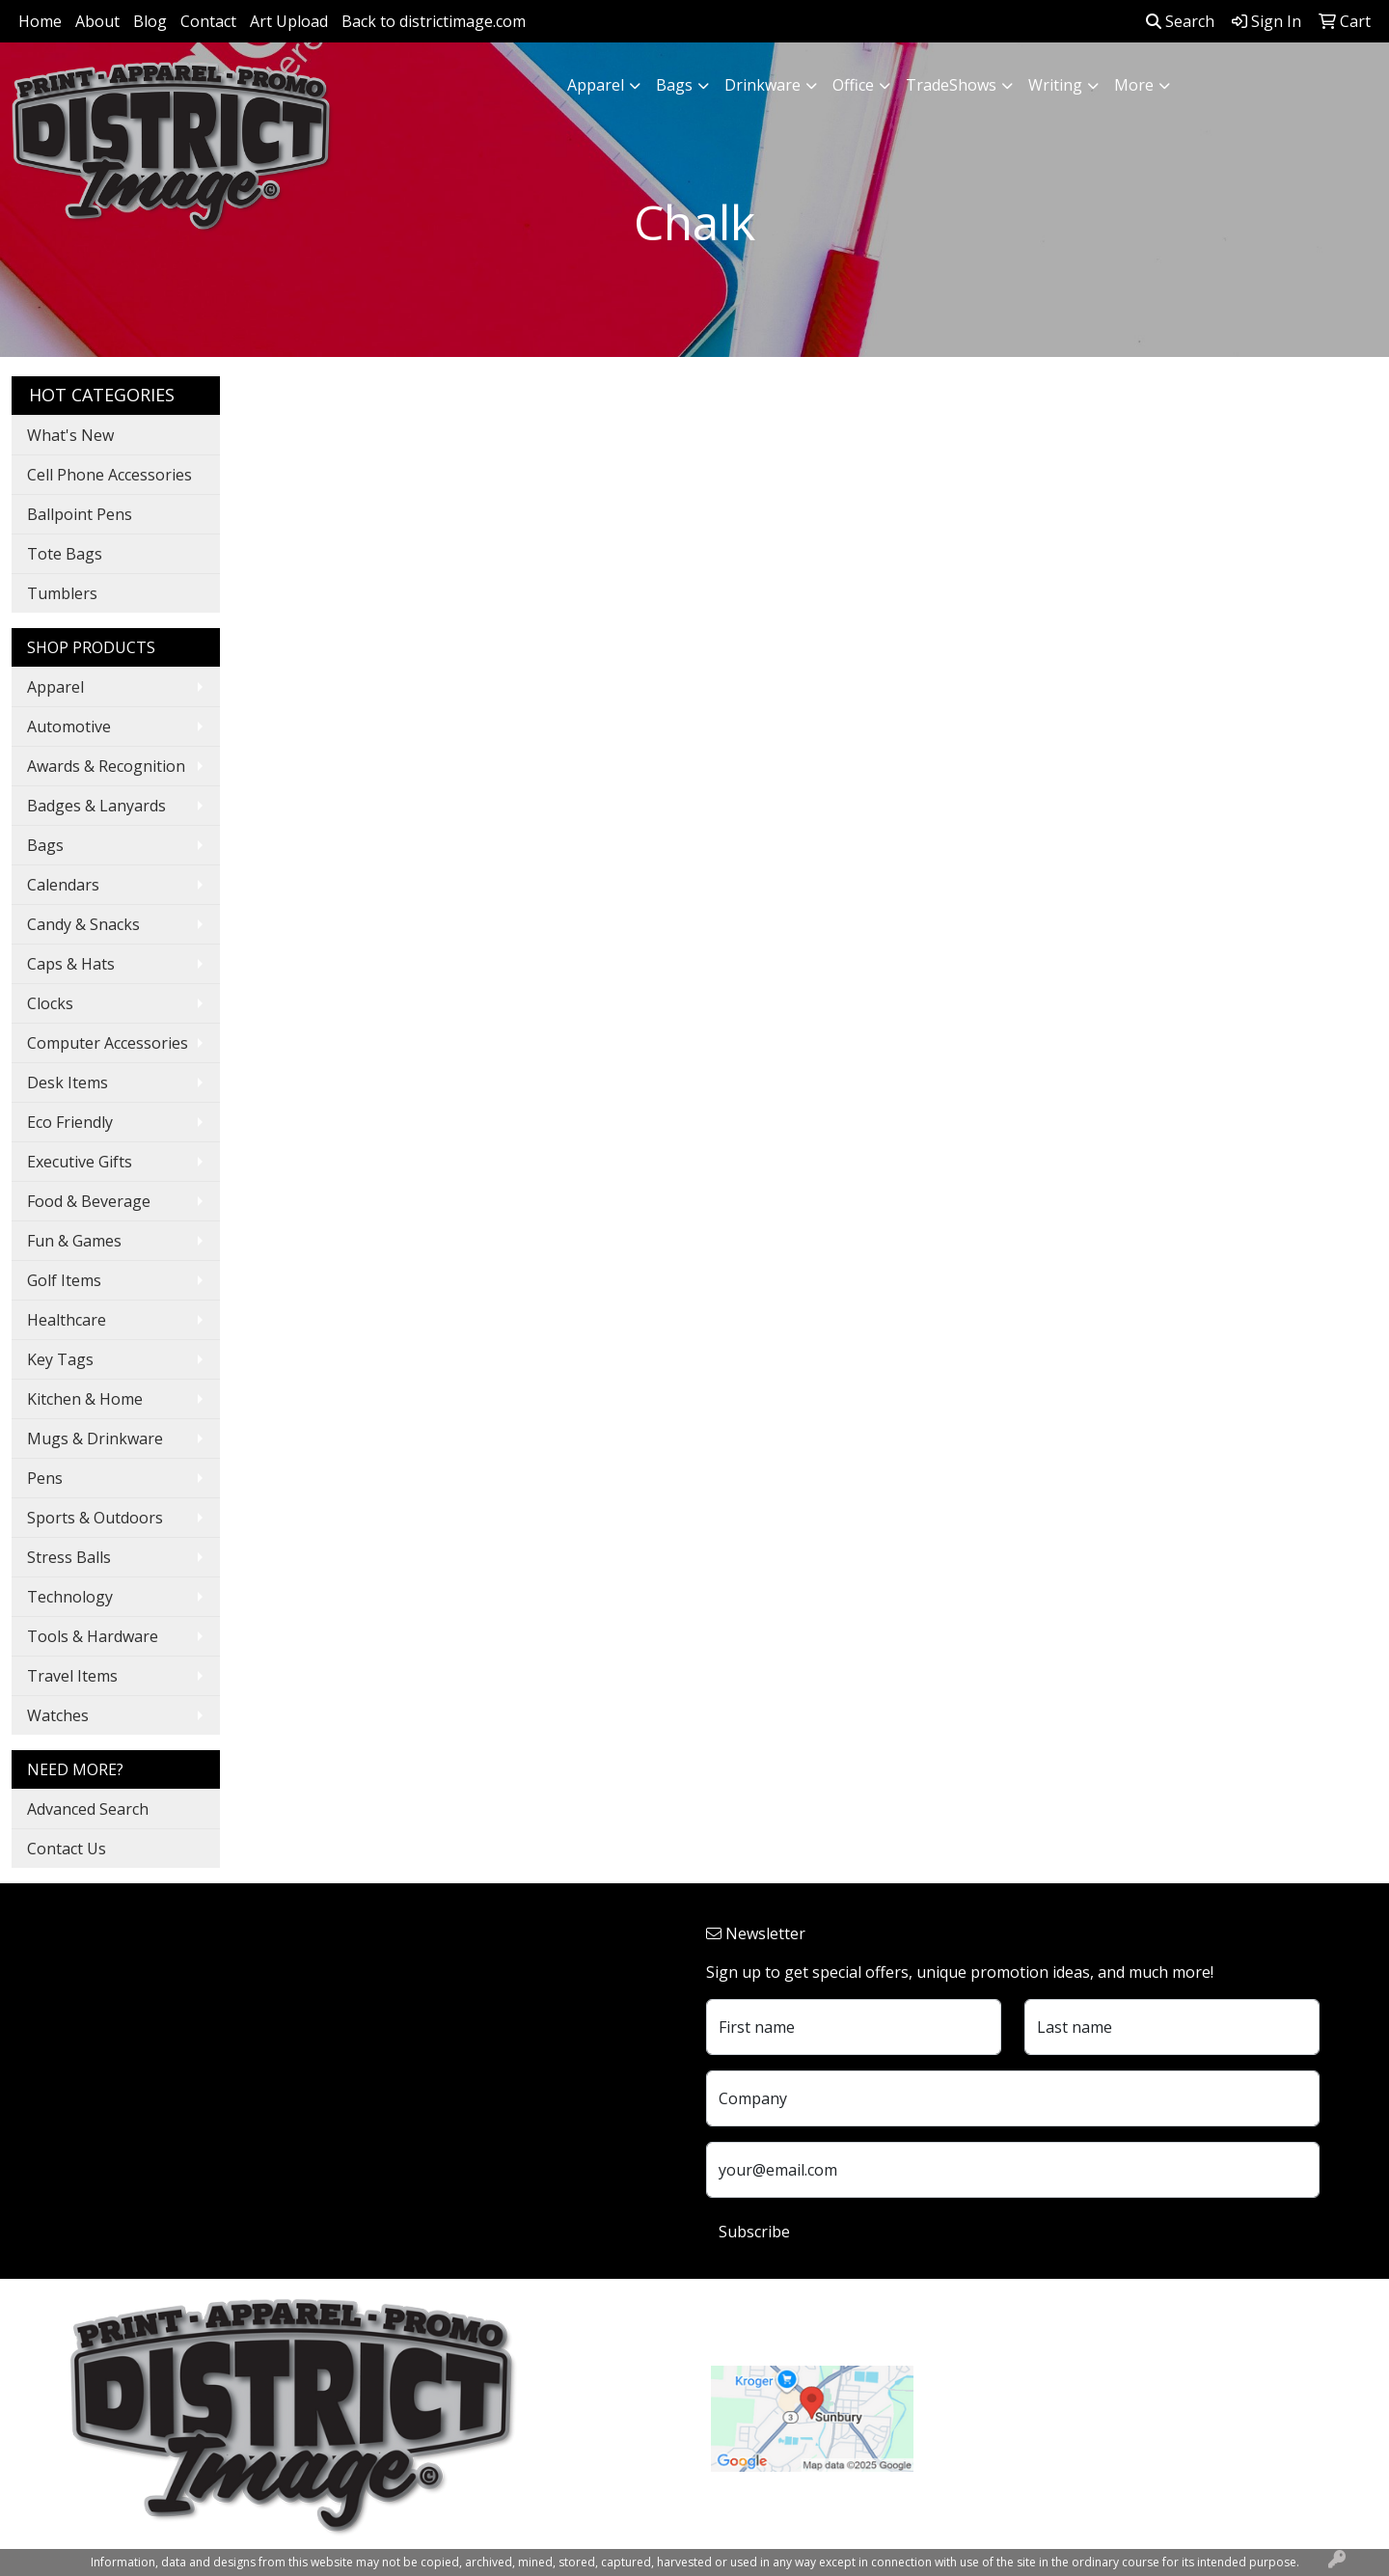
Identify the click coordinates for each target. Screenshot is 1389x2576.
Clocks (50, 1003)
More (1134, 85)
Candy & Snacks (83, 924)
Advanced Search (88, 1809)
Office (853, 85)
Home (40, 21)
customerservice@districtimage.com (1067, 2439)
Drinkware (762, 85)
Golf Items (64, 1280)
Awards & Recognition (106, 766)
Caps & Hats (71, 963)
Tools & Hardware (92, 1636)
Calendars (63, 884)
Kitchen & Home (85, 1399)
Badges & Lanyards (96, 805)
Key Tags (60, 1359)
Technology (70, 1596)
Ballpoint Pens (79, 514)
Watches (58, 1715)
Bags (674, 85)
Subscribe (754, 2231)
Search (1180, 21)
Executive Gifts (79, 1161)
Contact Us (66, 1848)
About (97, 21)
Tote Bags (64, 553)
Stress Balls (69, 1557)
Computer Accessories (107, 1043)
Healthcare (66, 1319)
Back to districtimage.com (433, 21)
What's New (70, 435)
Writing (1055, 85)
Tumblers (62, 593)
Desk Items (67, 1082)
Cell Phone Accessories (109, 474)
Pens (45, 1478)
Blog (150, 21)
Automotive (69, 726)
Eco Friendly (70, 1122)
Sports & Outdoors (95, 1517)
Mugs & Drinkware (95, 1438)
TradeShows (951, 85)
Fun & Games (74, 1240)
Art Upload (289, 21)
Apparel (595, 85)
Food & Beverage (88, 1201)
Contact (208, 21)
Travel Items (72, 1675)
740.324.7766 (984, 2415)
